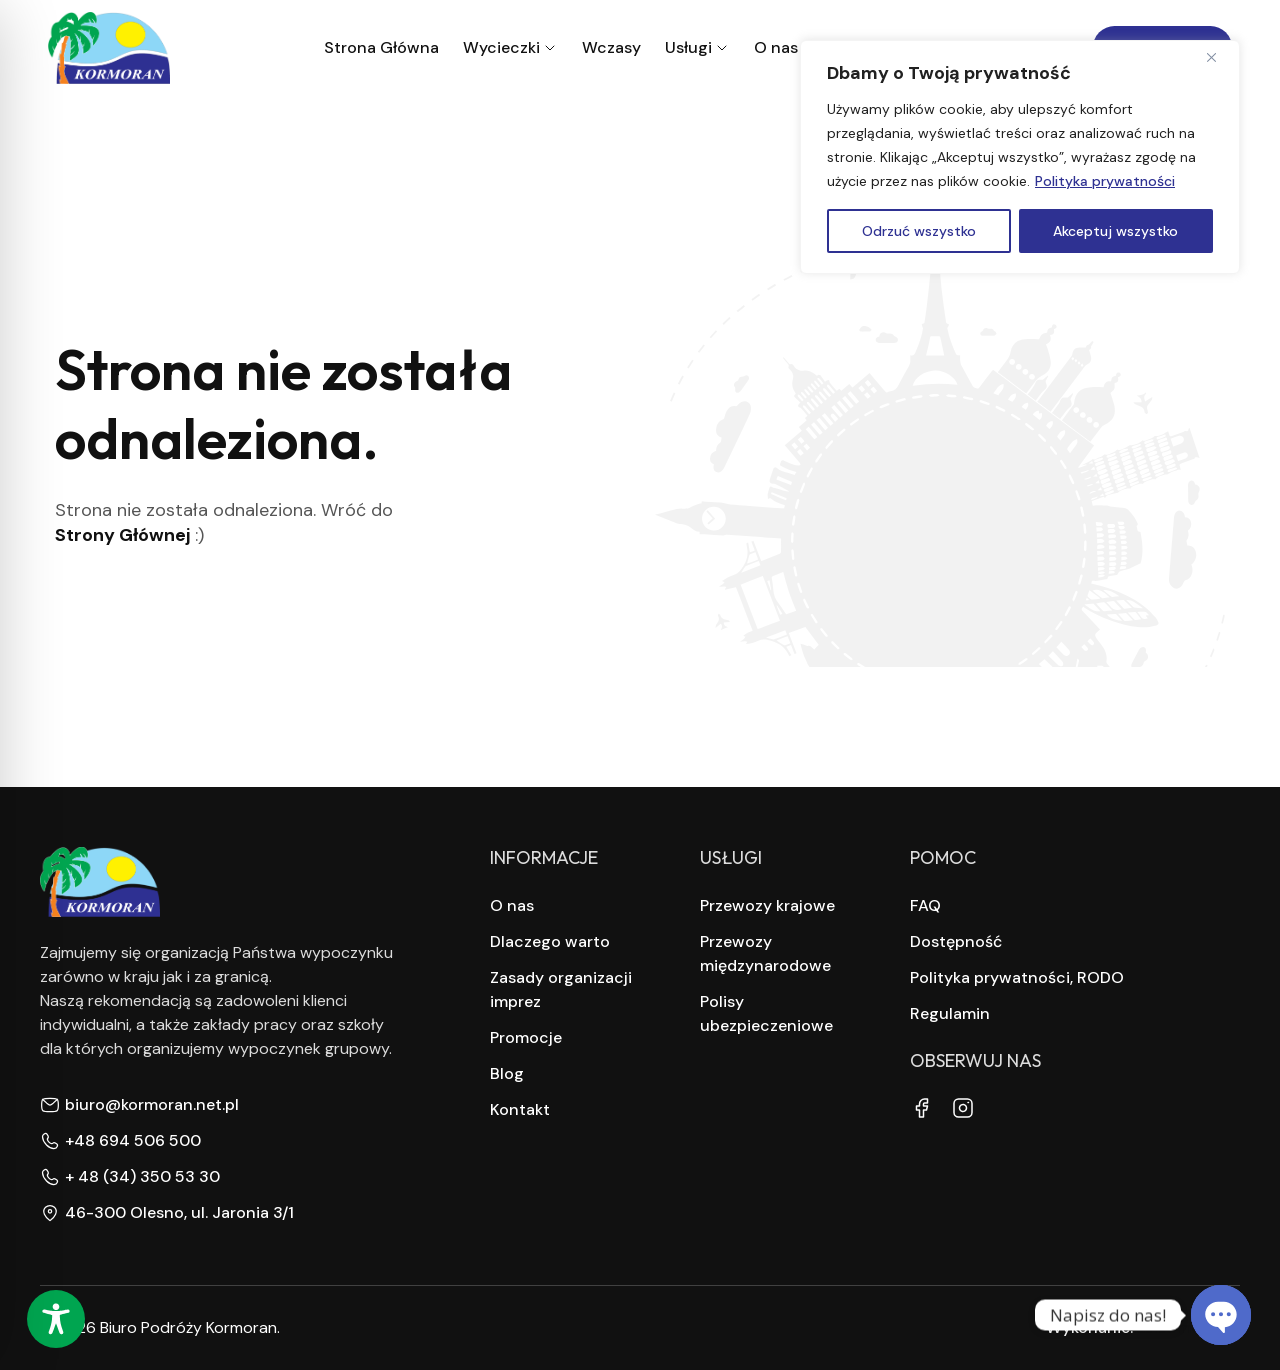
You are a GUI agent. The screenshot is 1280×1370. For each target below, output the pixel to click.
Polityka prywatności (1105, 181)
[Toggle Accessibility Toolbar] (56, 1319)
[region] (1020, 157)
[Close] (1219, 57)
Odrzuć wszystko (919, 231)
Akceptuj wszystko (1115, 231)
